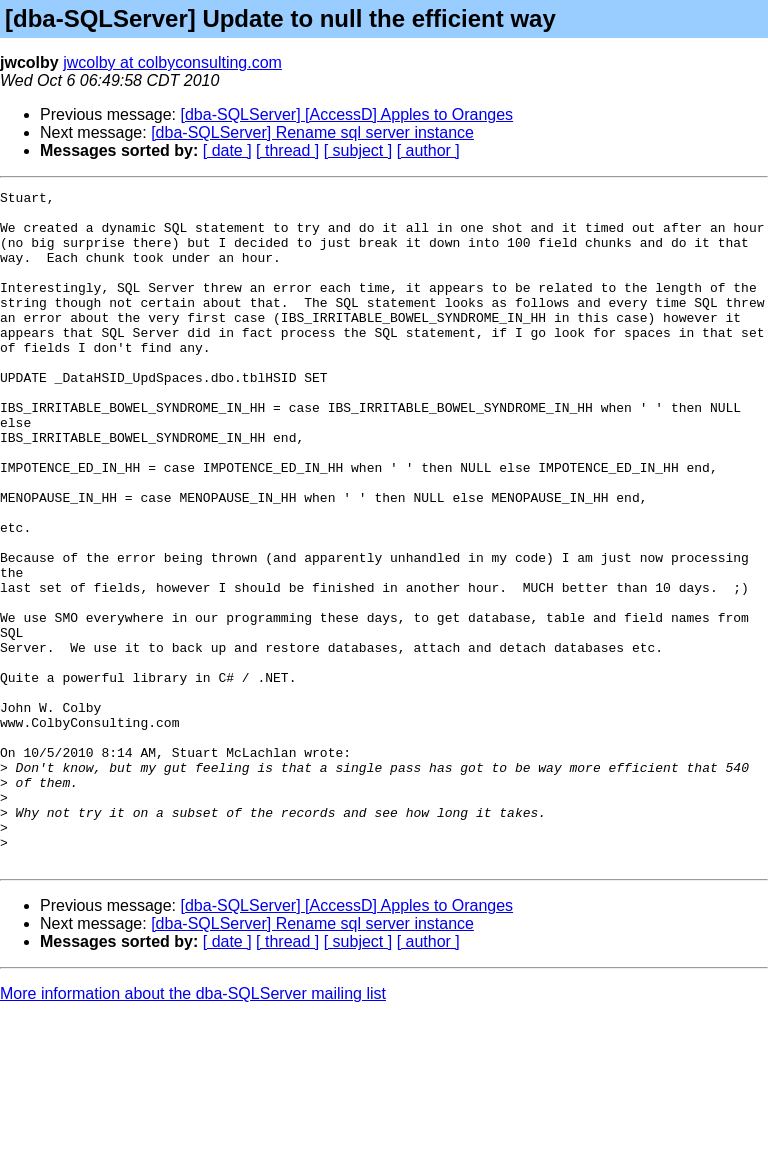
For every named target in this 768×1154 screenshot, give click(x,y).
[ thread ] (287, 150)
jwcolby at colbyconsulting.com (172, 62)
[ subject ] (358, 150)
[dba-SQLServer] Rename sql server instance (312, 132)
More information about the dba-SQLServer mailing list (193, 1128)
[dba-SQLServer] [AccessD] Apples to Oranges (347, 114)
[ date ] (227, 150)
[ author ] (428, 150)
